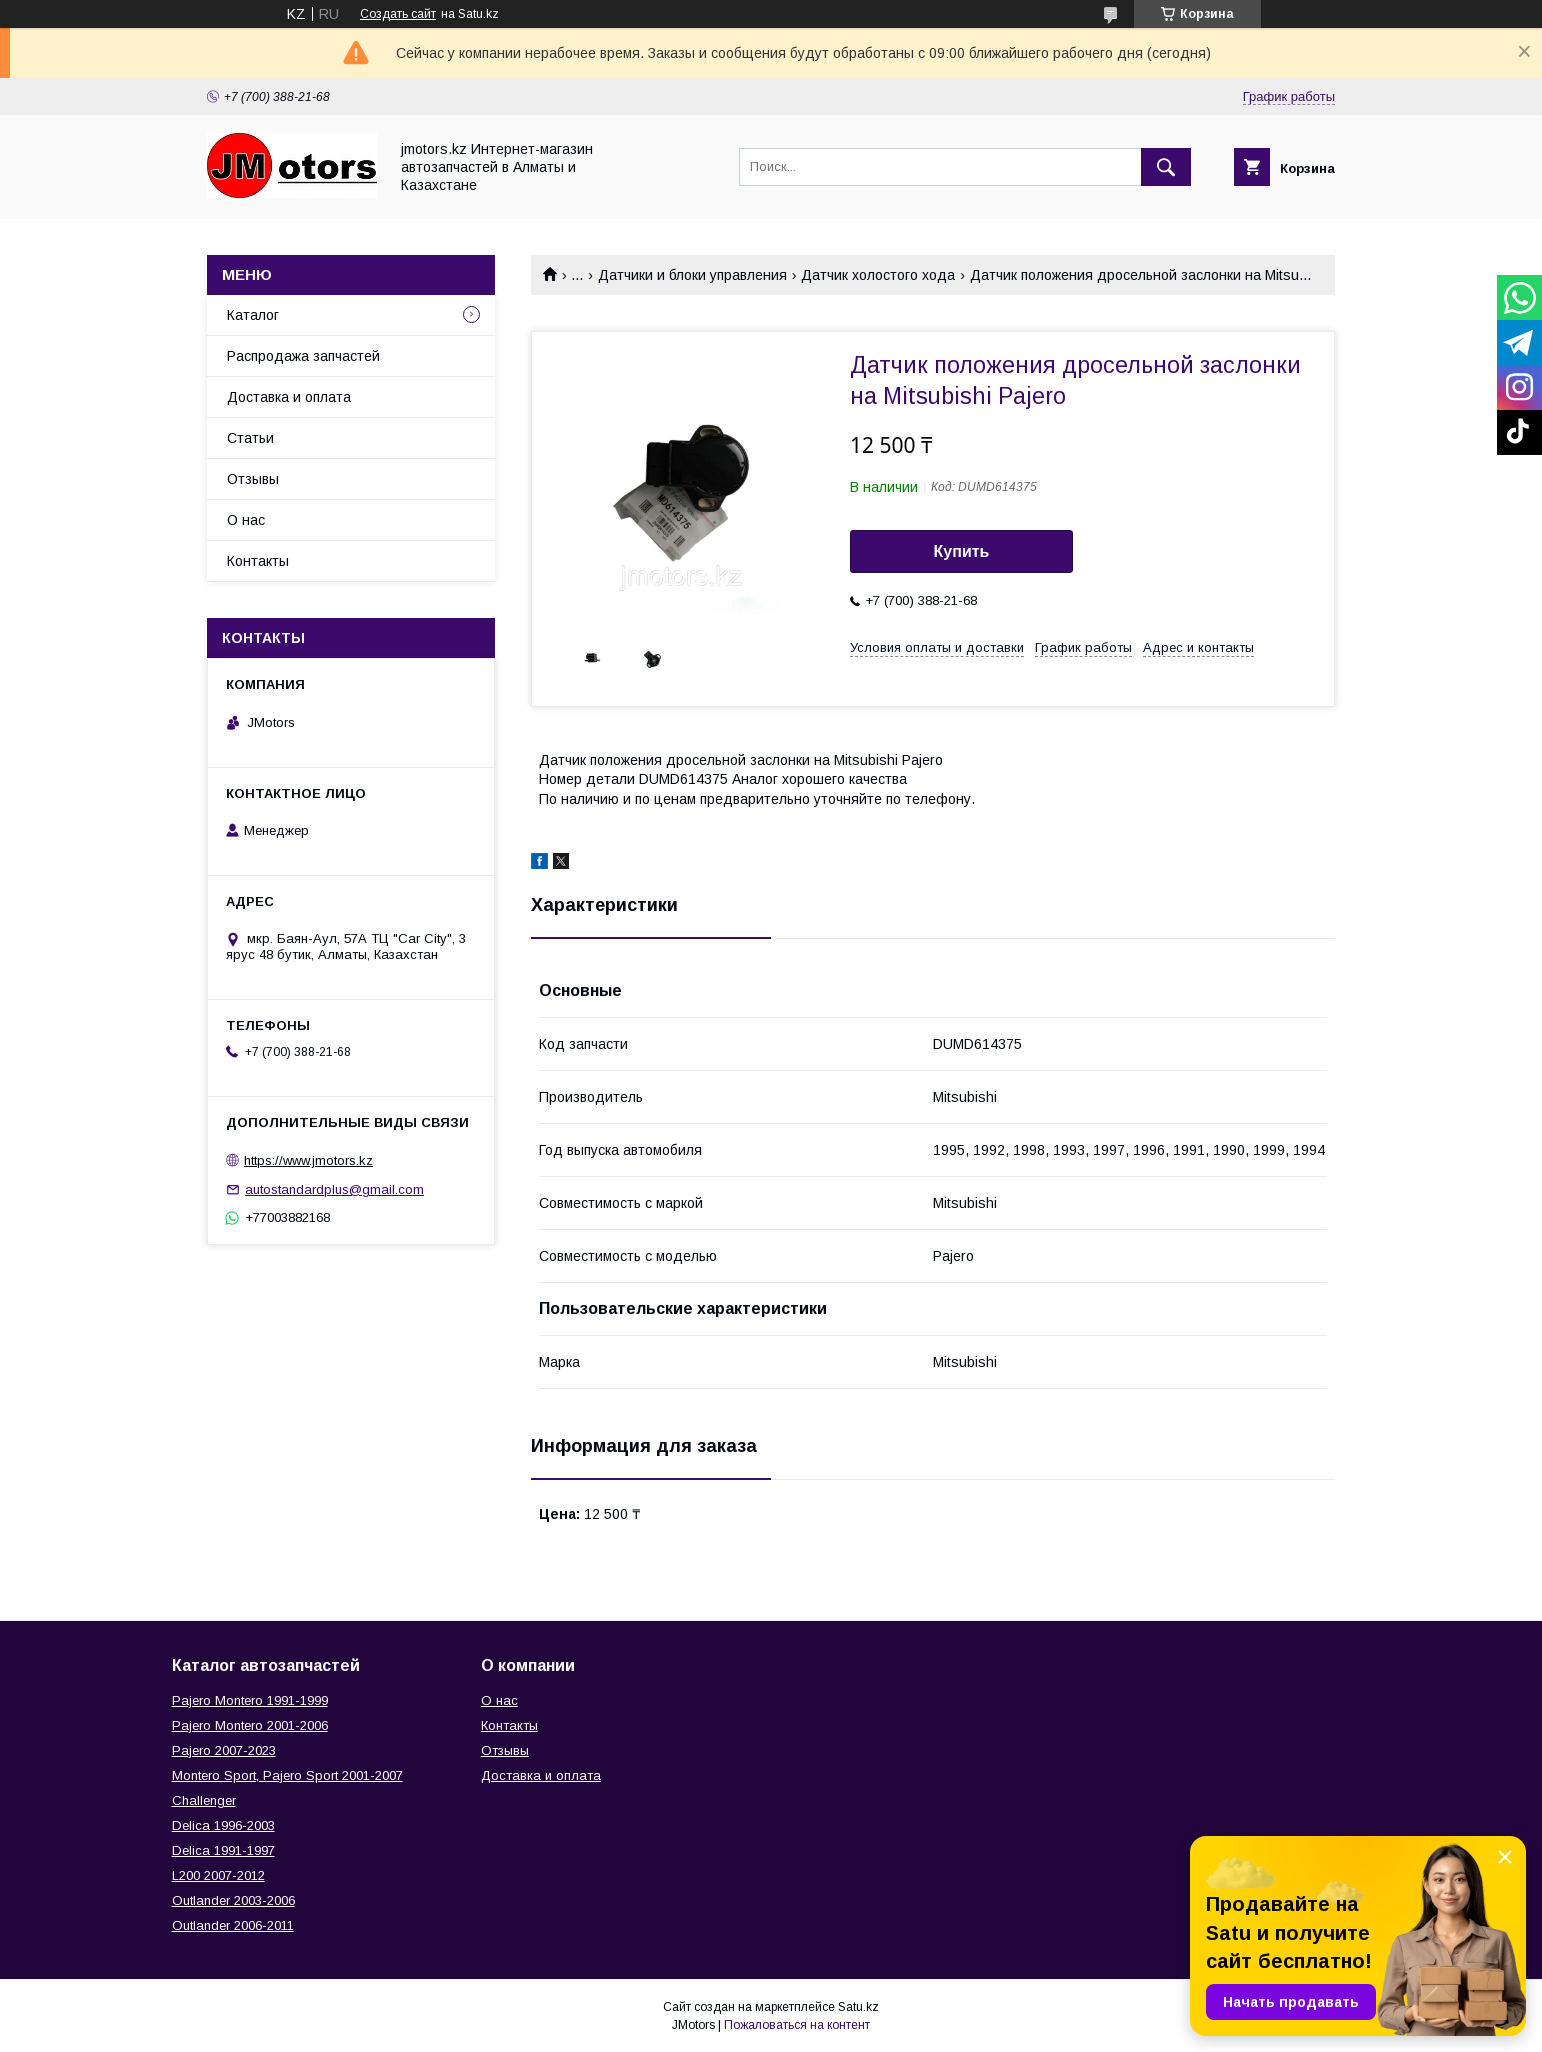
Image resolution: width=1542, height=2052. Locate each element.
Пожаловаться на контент (797, 2025)
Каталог (253, 315)
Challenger (204, 1800)
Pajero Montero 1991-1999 (250, 1700)
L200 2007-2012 (218, 1875)
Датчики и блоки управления (692, 275)
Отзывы (253, 479)
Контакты (258, 561)
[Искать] (1166, 167)
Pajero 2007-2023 (224, 1750)
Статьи (250, 438)
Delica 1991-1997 (223, 1850)
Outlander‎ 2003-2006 (233, 1900)
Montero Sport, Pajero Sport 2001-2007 (287, 1775)
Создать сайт (398, 14)
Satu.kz (858, 2007)
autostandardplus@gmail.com (334, 1189)
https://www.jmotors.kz (308, 1160)
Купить (962, 551)
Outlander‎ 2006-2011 (233, 1925)
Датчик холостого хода (878, 275)
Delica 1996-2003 (223, 1825)
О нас (246, 520)
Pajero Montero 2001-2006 (250, 1725)
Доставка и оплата (289, 397)
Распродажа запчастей (303, 356)
